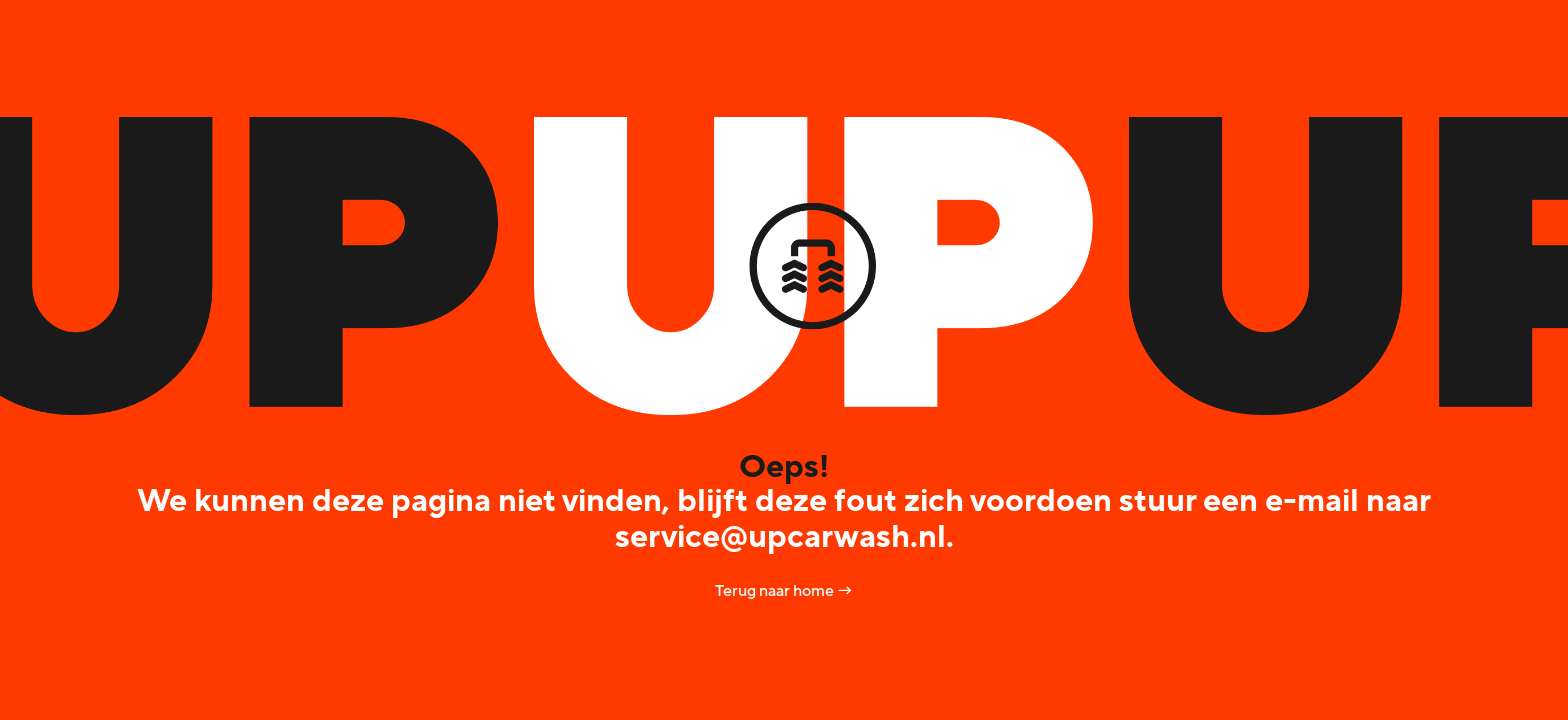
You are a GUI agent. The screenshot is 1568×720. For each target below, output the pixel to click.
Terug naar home (784, 591)
